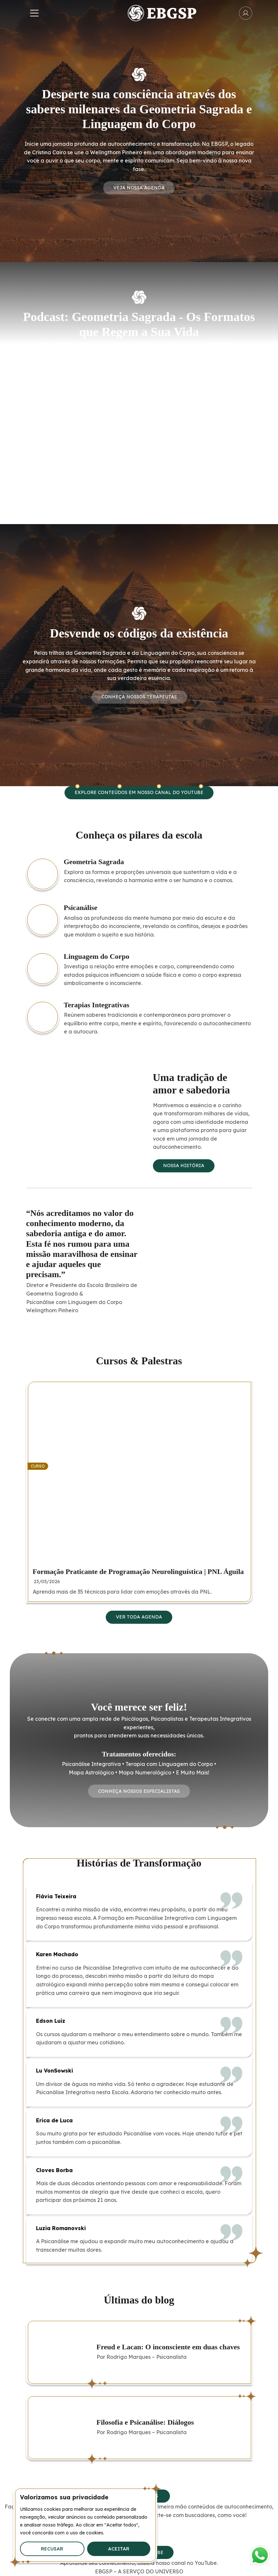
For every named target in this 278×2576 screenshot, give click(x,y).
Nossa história (183, 1165)
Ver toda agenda (139, 1617)
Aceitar (118, 2549)
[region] (85, 2525)
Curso (38, 1466)
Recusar (52, 2549)
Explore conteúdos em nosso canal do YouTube (139, 792)
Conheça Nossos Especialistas (139, 1791)
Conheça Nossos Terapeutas (139, 697)
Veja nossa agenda (139, 188)
